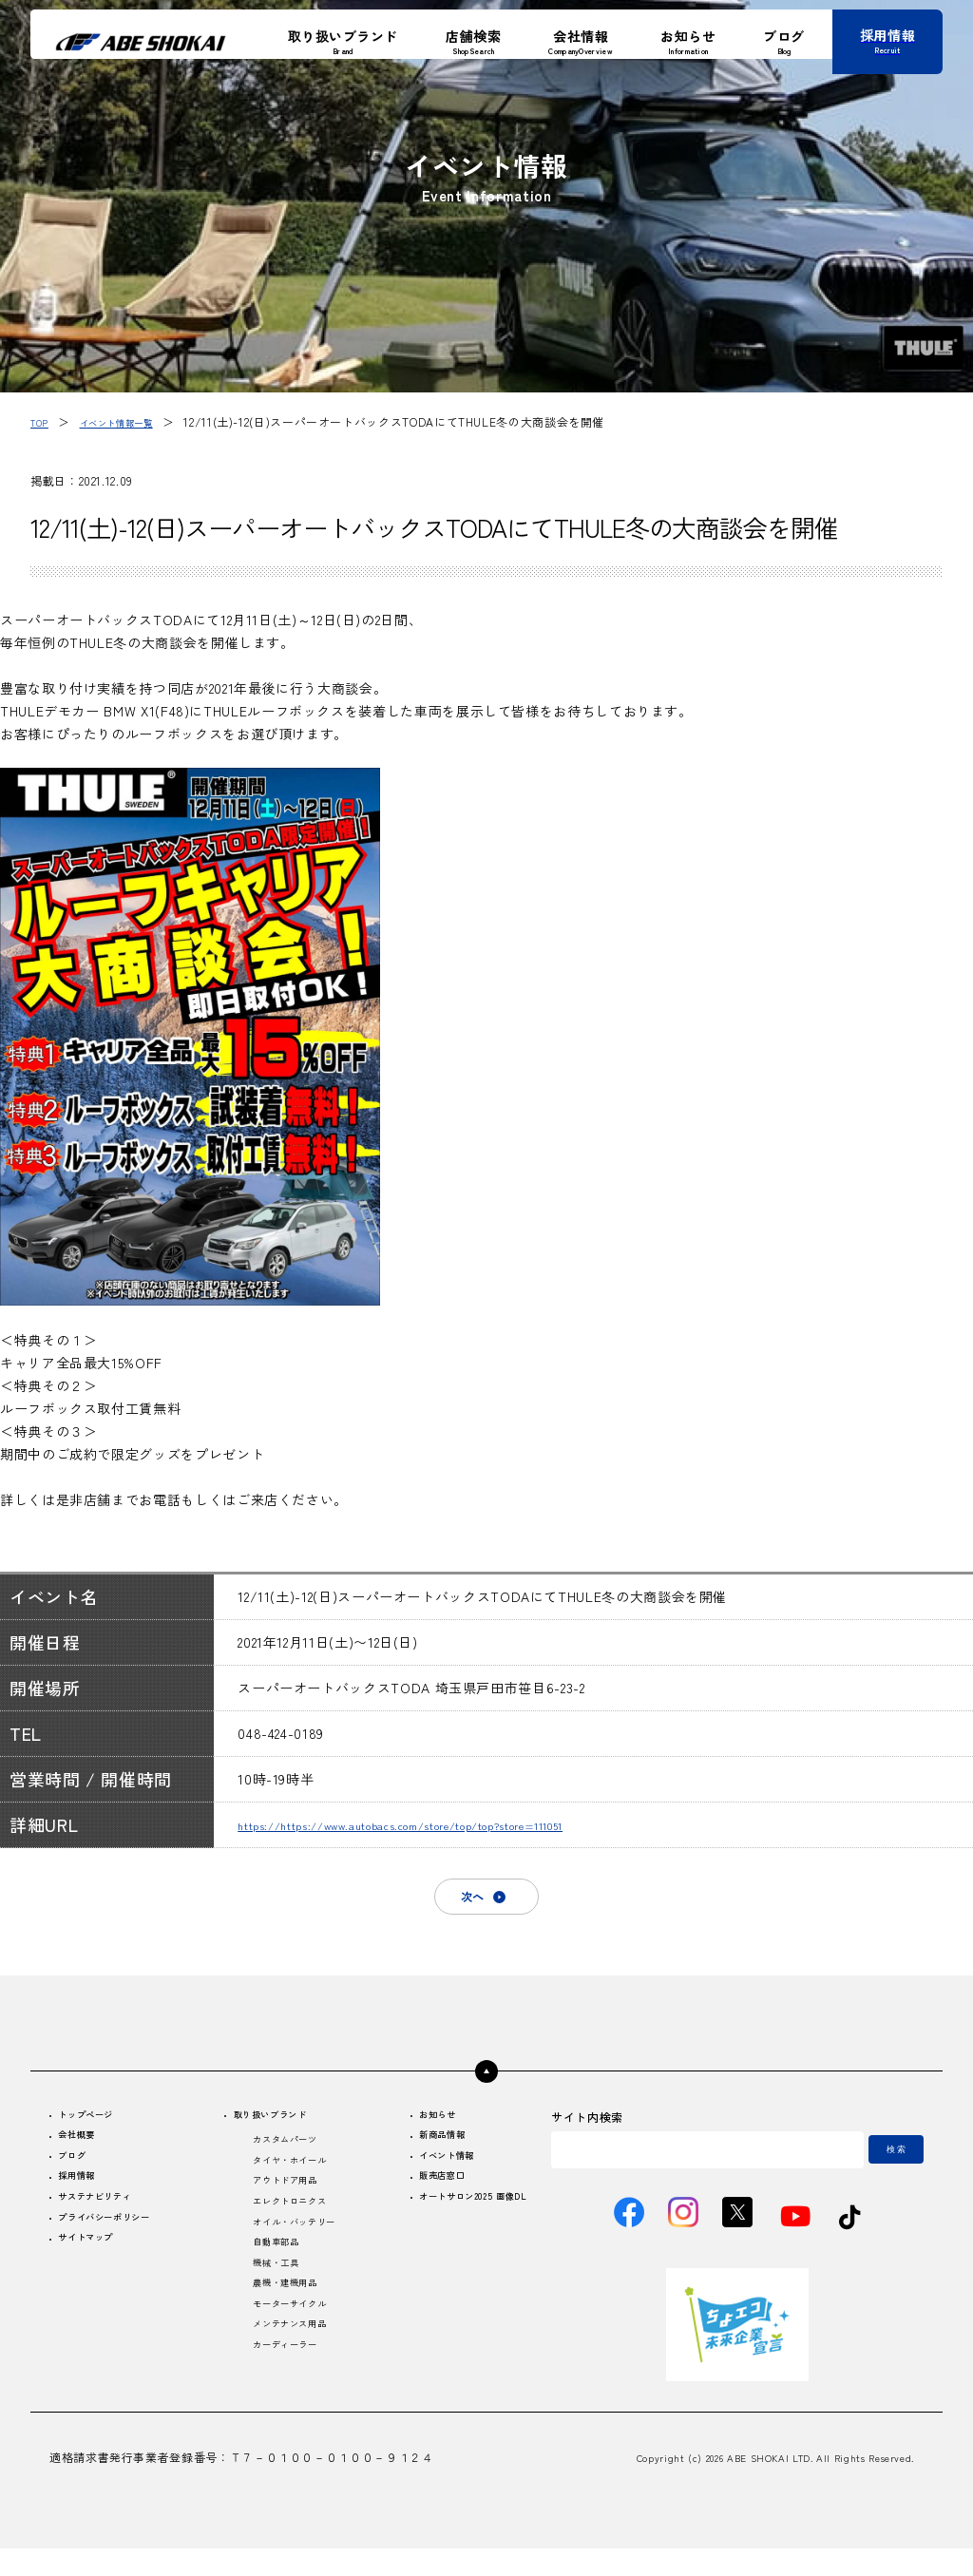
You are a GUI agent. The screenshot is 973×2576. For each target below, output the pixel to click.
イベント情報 (423, 2173)
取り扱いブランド (269, 2126)
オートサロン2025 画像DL (457, 2221)
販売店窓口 (417, 2197)
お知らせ (411, 2126)
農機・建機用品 (280, 2321)
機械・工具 (268, 2297)
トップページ (97, 2126)
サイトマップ (97, 2268)
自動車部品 (268, 2273)
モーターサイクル (286, 2344)
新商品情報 (417, 2150)
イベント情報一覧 (133, 421)
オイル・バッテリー (292, 2249)
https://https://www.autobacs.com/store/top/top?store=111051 (455, 1824)
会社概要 (85, 2150)
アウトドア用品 (280, 2202)
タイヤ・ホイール (286, 2178)
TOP (41, 421)
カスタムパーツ (280, 2154)
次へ (467, 1901)
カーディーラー (280, 2392)
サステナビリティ (109, 2221)
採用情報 (85, 2197)
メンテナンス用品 (286, 2368)
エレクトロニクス (286, 2226)
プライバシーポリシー (121, 2245)
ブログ (79, 2173)
